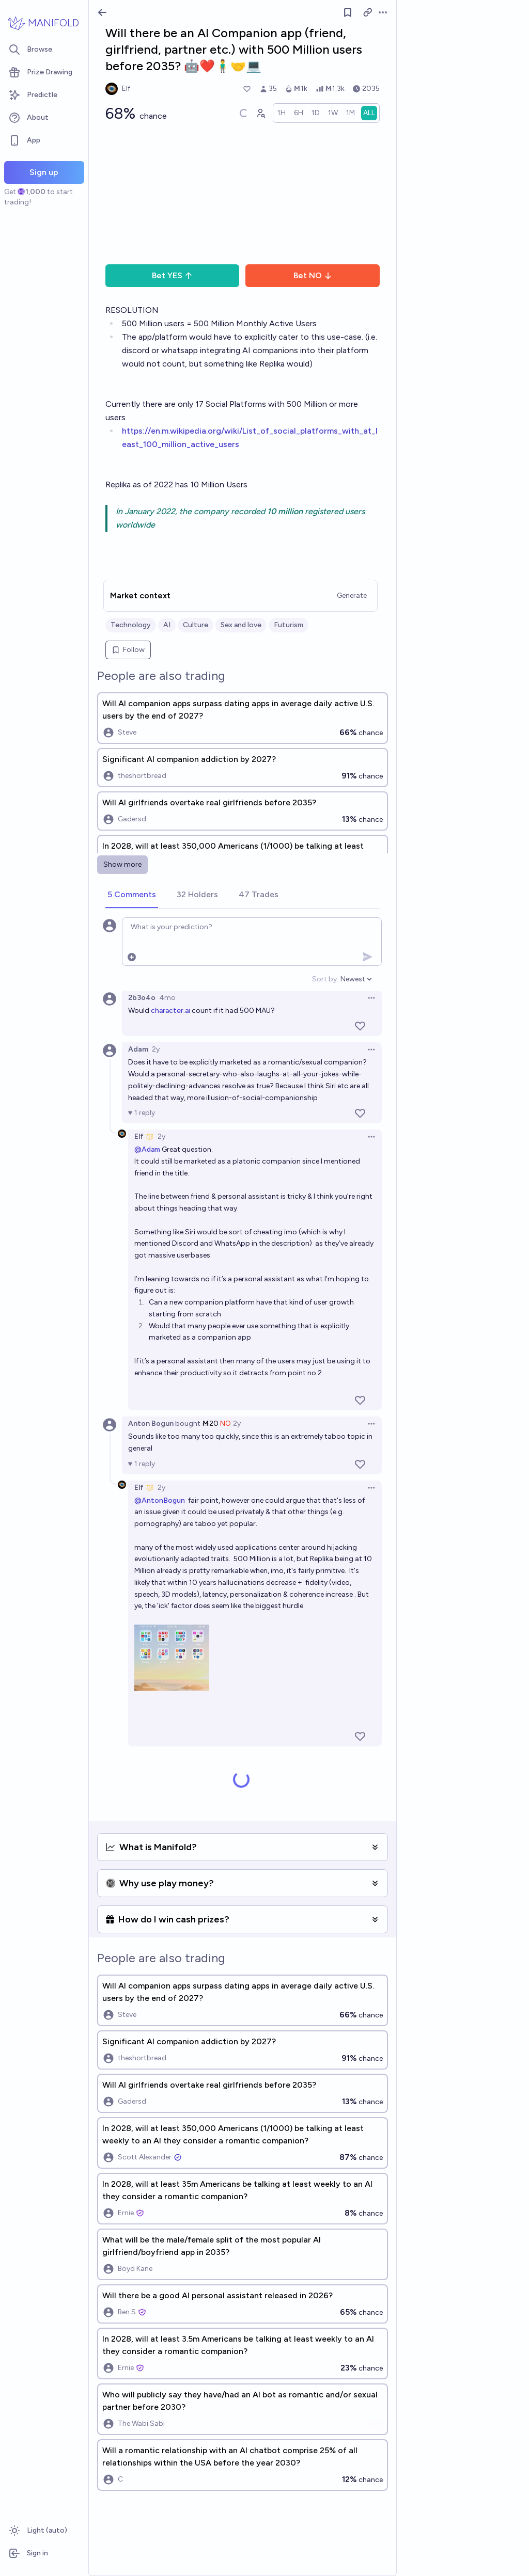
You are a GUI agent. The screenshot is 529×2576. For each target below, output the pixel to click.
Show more (122, 864)
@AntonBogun (159, 1500)
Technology (131, 625)
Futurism (288, 625)
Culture (195, 625)
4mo (167, 997)
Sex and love (241, 625)
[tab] (131, 895)
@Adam (147, 1149)
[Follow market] (347, 12)
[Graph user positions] (260, 113)
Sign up (43, 172)
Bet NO (312, 275)
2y (156, 1049)
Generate (352, 595)
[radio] (281, 113)
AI (166, 625)
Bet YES (172, 275)
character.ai (170, 1010)
